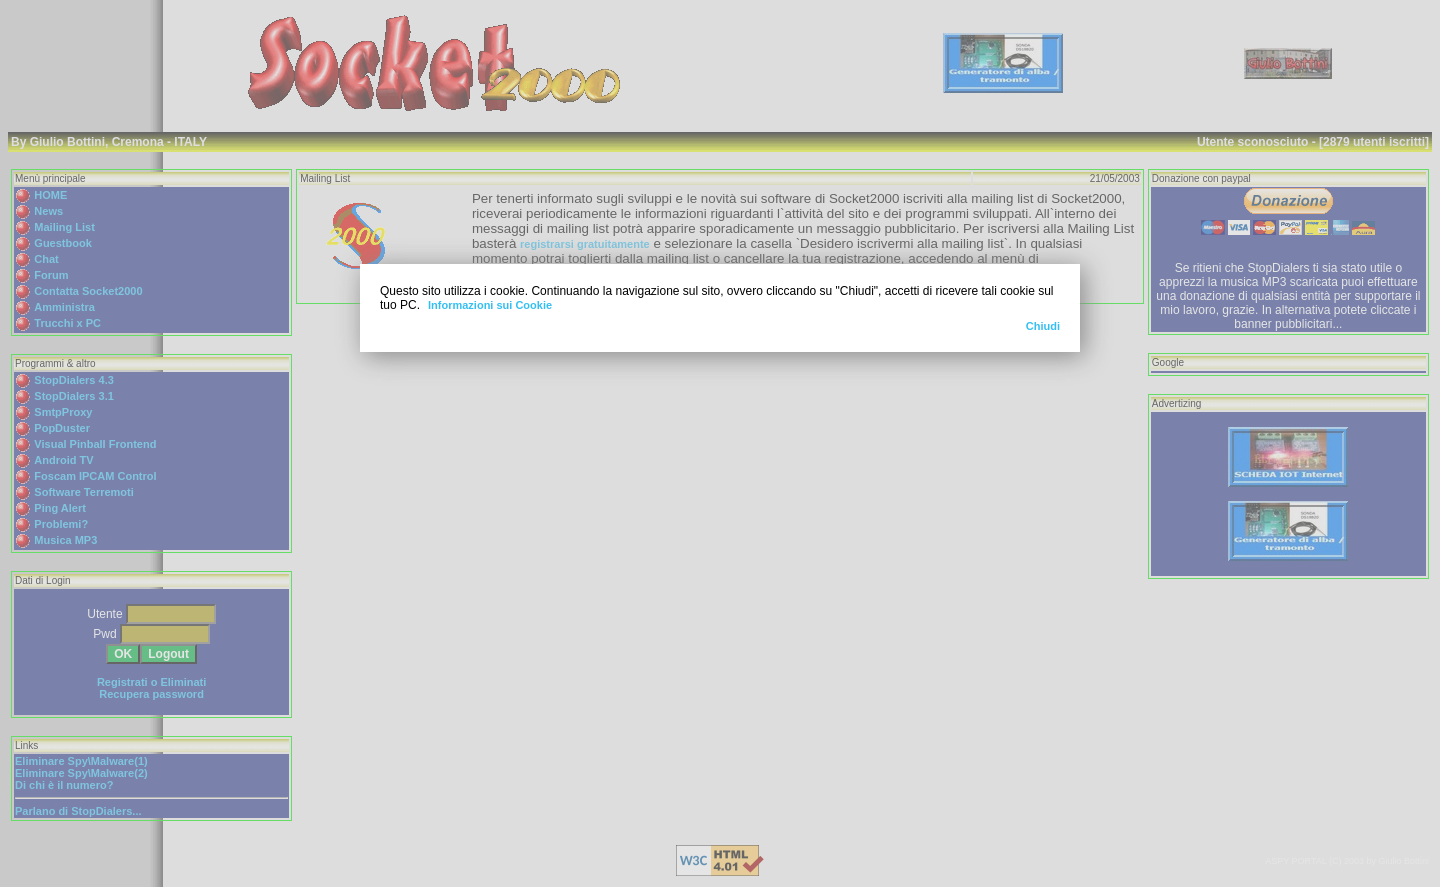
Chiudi (1043, 326)
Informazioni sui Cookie (490, 305)
